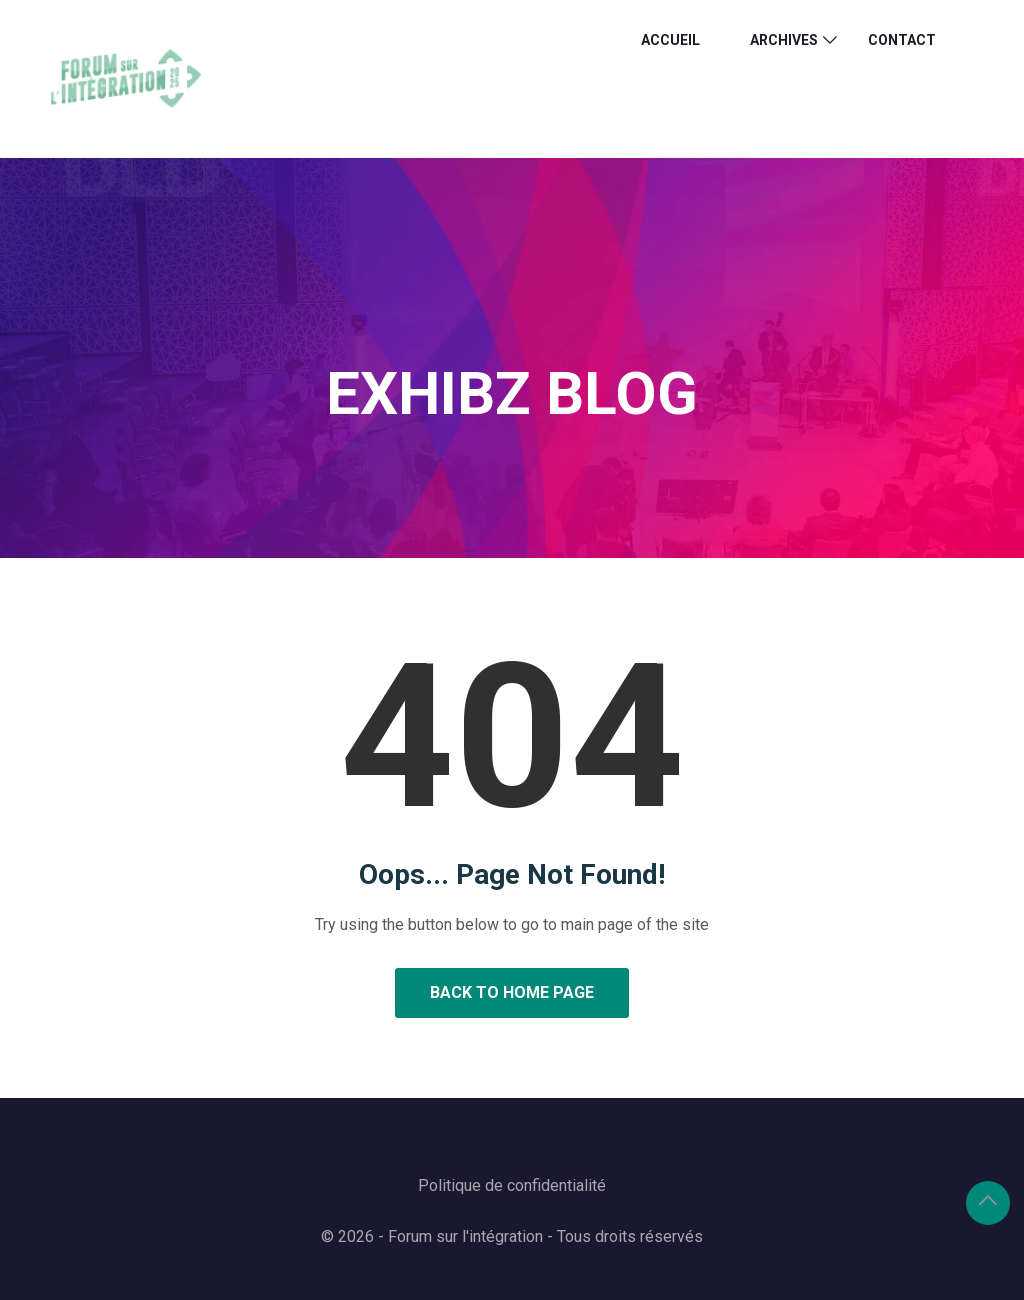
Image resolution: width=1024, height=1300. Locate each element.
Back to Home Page (512, 992)
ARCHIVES (784, 40)
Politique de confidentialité (512, 1185)
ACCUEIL (670, 40)
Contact (902, 40)
